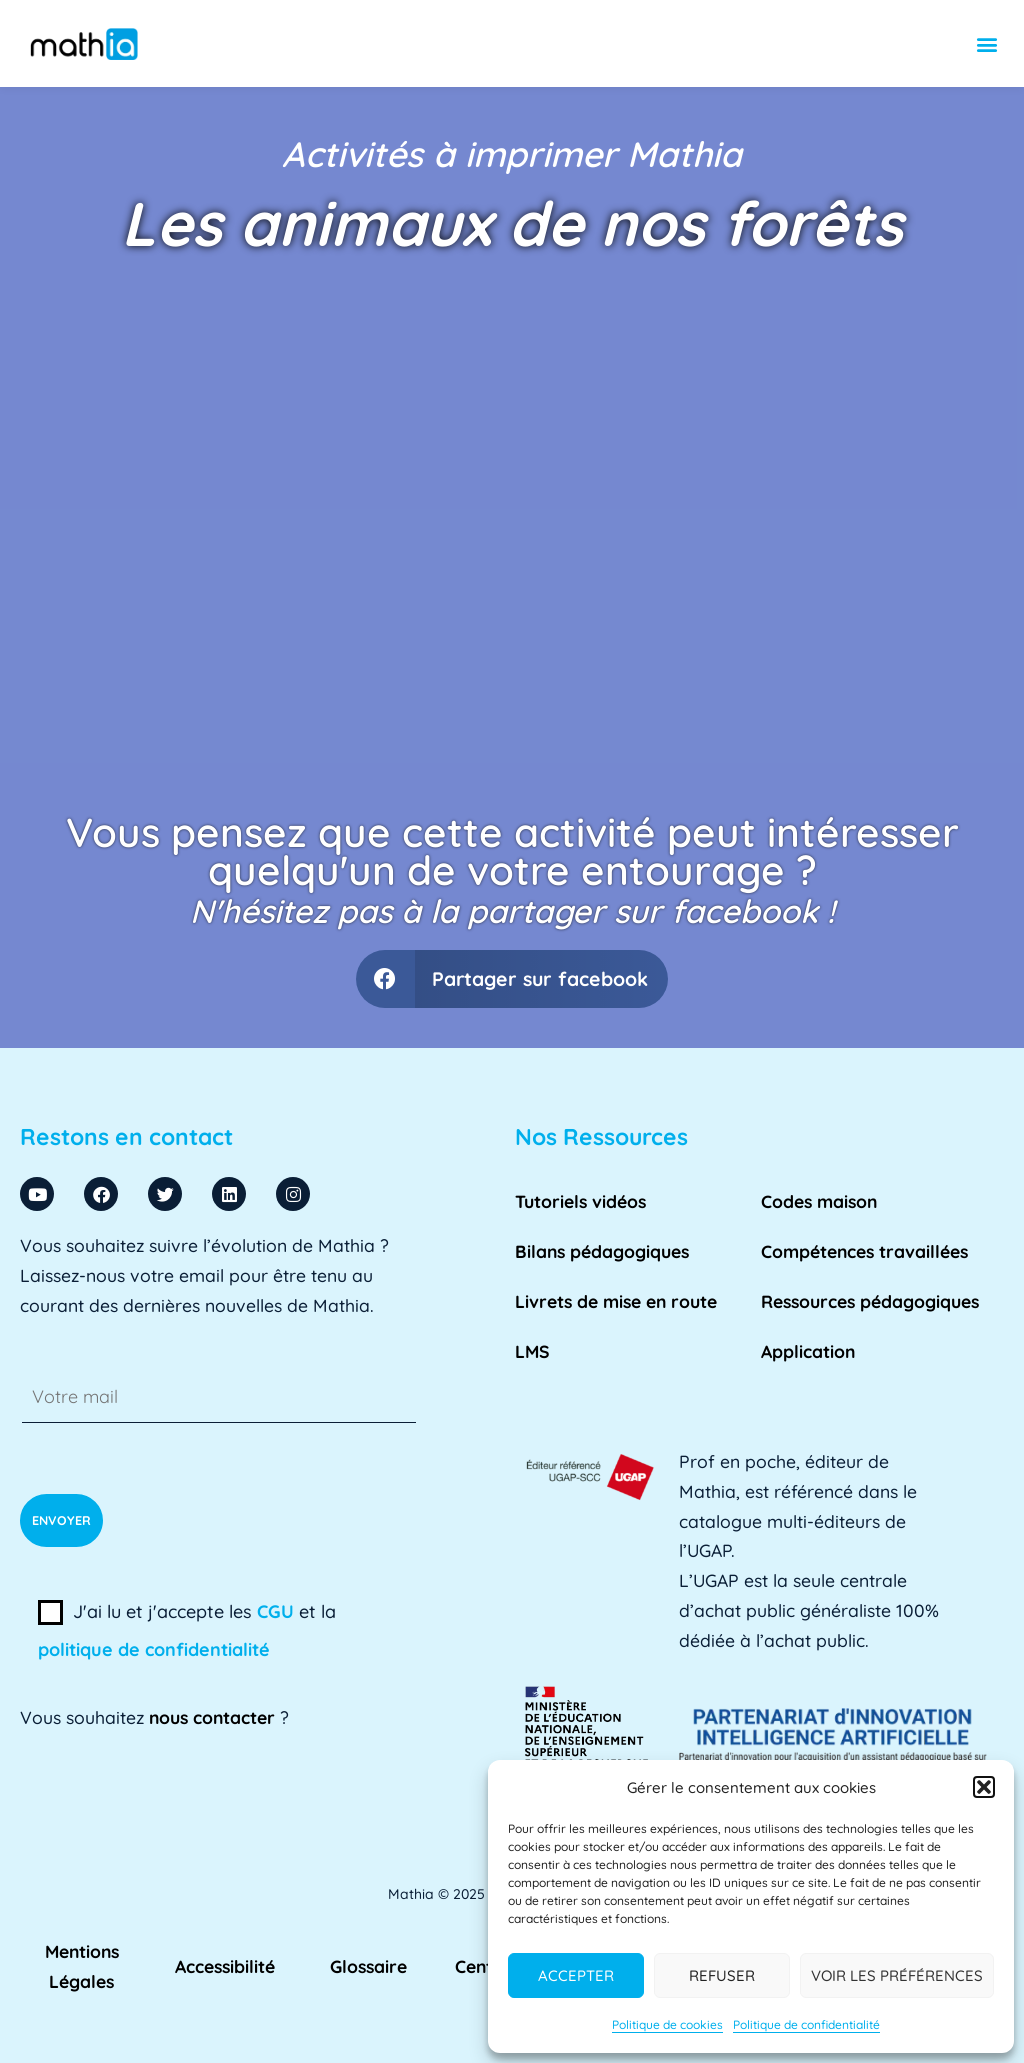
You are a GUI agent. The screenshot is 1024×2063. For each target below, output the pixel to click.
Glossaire (368, 1966)
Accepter (576, 1975)
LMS (532, 1351)
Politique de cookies (667, 2024)
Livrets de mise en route (616, 1301)
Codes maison (819, 1201)
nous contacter (212, 1717)
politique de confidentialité (154, 1649)
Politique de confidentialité (806, 2024)
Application (808, 1351)
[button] (984, 1787)
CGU (275, 1611)
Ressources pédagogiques (870, 1301)
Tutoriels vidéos (580, 1201)
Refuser (722, 1975)
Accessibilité (225, 1966)
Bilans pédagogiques (602, 1251)
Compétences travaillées (864, 1251)
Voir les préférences (897, 1975)
